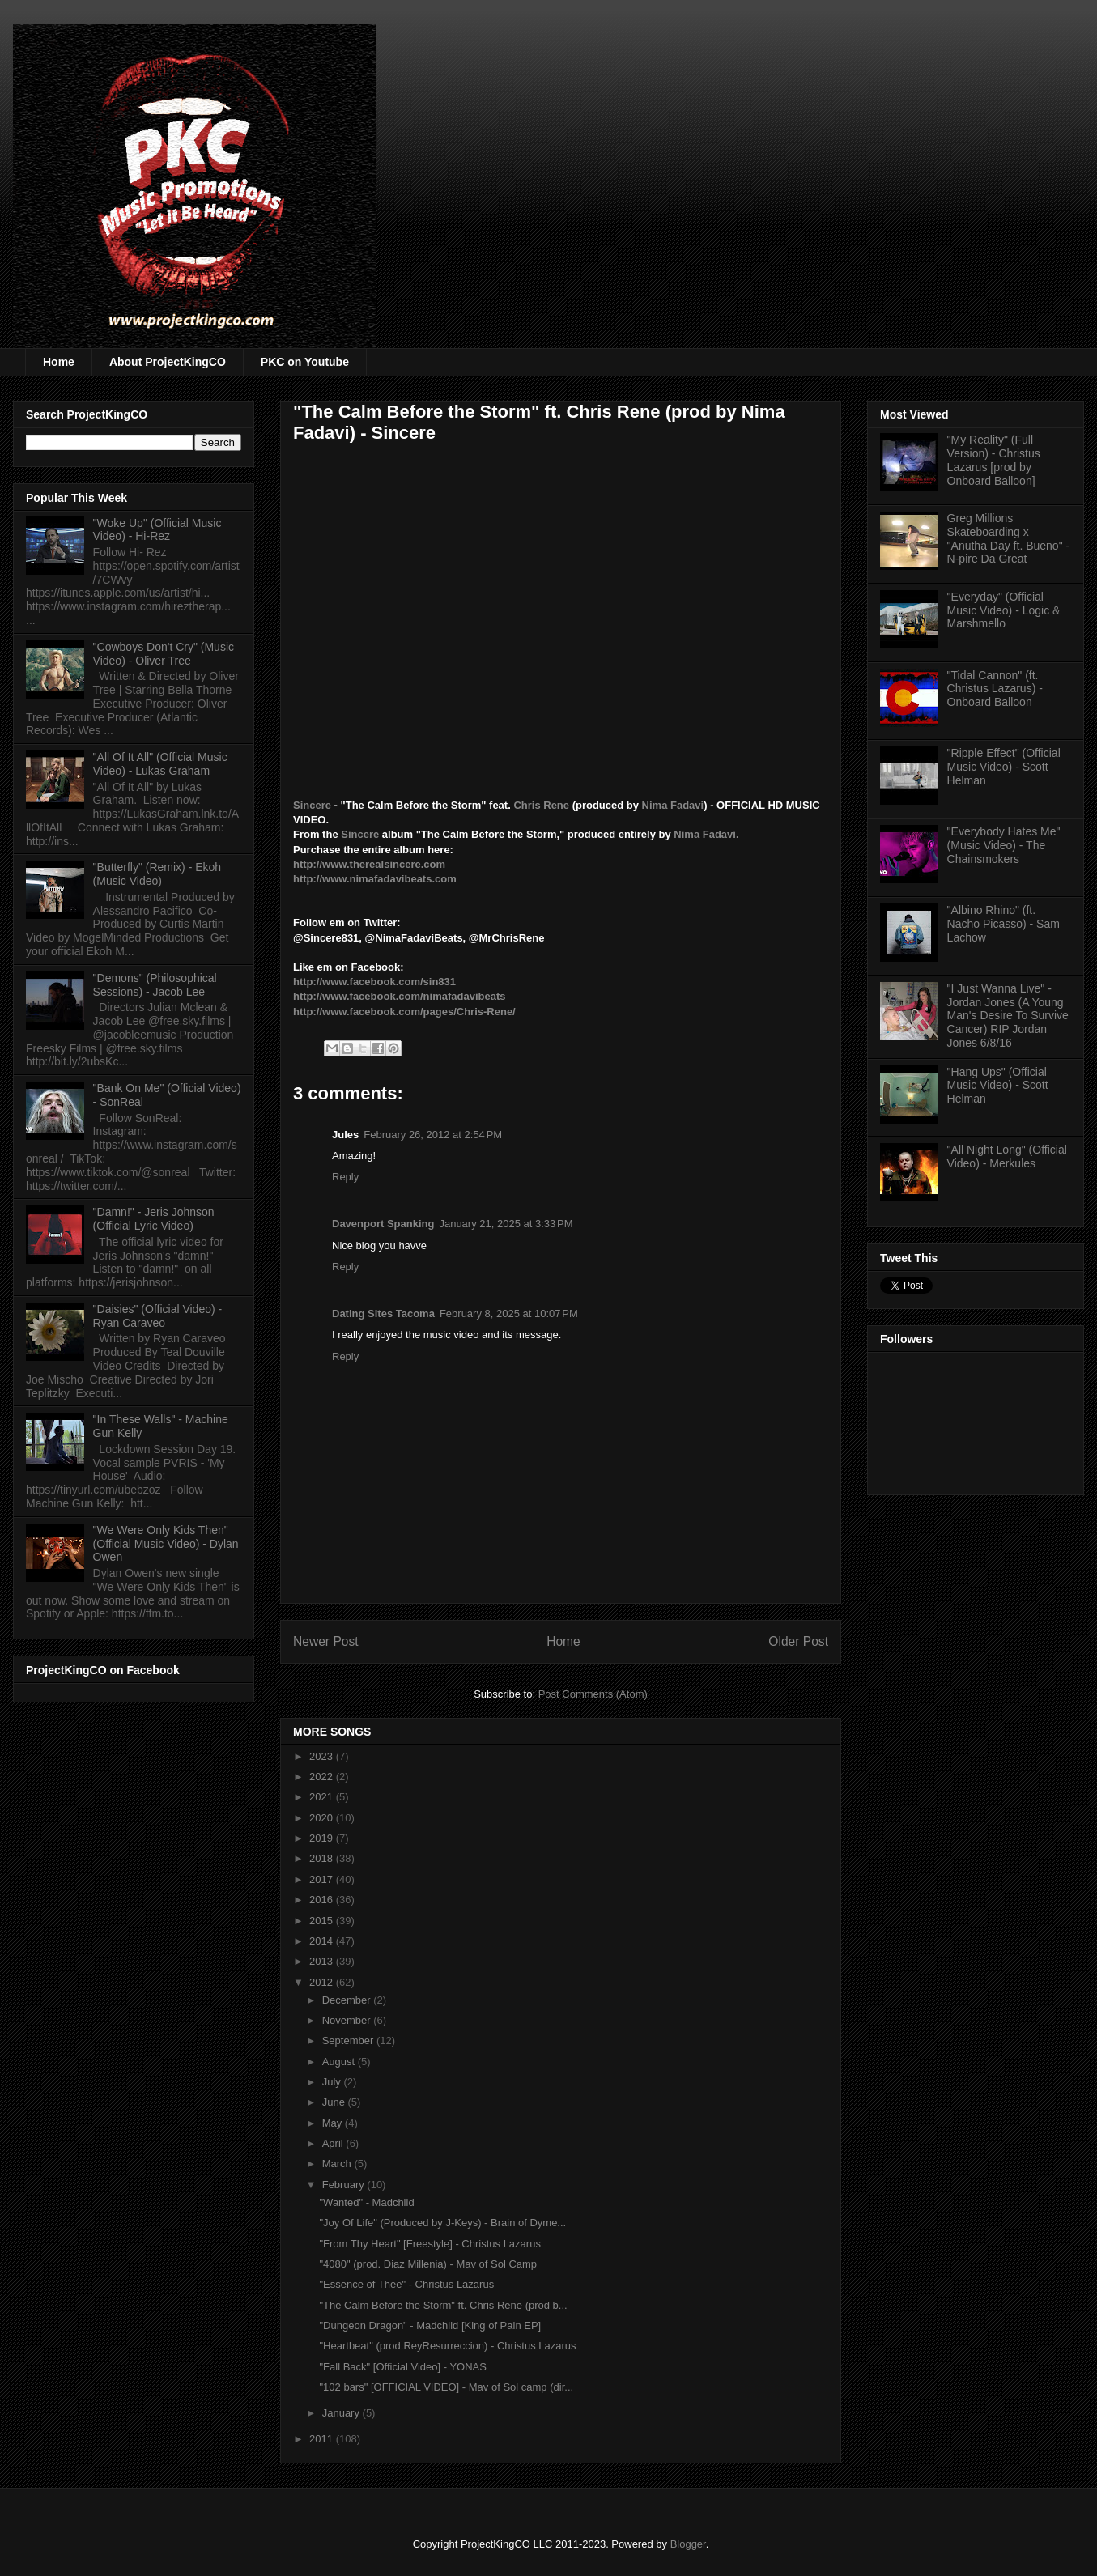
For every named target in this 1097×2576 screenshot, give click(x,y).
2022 (322, 1776)
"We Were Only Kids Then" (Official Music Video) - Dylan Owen (166, 1544)
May (333, 2123)
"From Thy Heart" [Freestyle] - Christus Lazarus (429, 2244)
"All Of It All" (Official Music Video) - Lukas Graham (160, 763)
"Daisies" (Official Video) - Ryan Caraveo (158, 1316)
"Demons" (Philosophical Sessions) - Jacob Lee (155, 984)
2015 (322, 1921)
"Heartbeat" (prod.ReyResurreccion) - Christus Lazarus (447, 2346)
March (338, 2163)
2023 (322, 1756)
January (342, 2413)
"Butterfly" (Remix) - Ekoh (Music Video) (157, 874)
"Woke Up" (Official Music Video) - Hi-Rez (157, 529)
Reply (345, 1177)
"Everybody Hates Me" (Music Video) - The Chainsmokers (1004, 845)
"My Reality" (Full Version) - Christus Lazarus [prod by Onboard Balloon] (993, 460)
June (335, 2102)
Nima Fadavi (673, 805)
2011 (322, 2439)
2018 (322, 1858)
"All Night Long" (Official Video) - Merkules (1007, 1156)
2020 (322, 1818)
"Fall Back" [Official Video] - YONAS (402, 2367)
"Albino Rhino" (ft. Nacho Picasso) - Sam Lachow (1003, 923)
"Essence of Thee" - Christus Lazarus (406, 2284)
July (333, 2082)
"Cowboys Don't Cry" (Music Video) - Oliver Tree (163, 653)
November (348, 2020)
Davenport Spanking (383, 1224)
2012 (322, 1982)
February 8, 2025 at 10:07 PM (509, 1313)
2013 (322, 1961)
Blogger (688, 2544)
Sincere (313, 805)
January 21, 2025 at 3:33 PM (505, 1224)
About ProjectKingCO (167, 361)
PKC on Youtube (305, 361)
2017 (322, 1879)
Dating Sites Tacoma (383, 1313)
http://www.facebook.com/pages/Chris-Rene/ (404, 1011)
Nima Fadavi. (706, 834)
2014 (322, 1941)
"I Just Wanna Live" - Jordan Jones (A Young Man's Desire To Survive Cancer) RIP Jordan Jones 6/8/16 (1008, 1015)
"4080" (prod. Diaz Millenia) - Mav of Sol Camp (428, 2264)
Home (58, 361)
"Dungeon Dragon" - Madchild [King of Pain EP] (430, 2325)
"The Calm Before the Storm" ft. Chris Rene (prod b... (443, 2305)
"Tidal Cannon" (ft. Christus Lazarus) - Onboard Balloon (995, 689)
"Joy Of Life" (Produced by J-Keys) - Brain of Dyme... (442, 2223)
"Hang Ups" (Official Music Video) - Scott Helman (997, 1085)
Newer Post (326, 1641)
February (345, 2185)
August (340, 2061)
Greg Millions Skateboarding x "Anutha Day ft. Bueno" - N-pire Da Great (1008, 538)
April (334, 2143)
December (348, 2000)
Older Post (798, 1641)
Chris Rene (541, 805)
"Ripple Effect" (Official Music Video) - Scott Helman (1004, 766)
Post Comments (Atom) (593, 1694)
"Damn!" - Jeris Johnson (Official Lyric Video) (154, 1218)
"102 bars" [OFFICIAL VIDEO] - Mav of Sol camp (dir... (446, 2387)
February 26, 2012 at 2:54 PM (433, 1135)
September (349, 2040)
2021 (322, 1797)
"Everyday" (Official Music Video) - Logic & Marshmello (1004, 610)
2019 (322, 1838)
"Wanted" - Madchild (366, 2202)
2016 (322, 1900)
